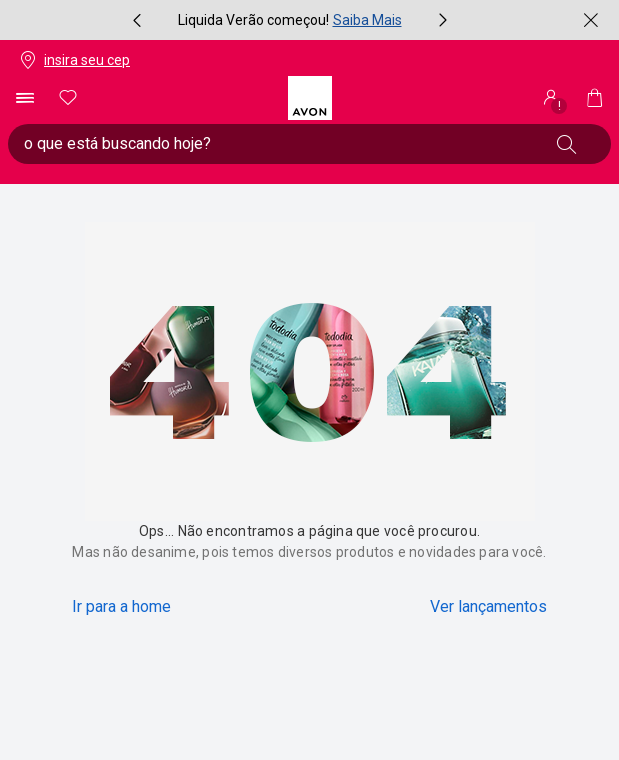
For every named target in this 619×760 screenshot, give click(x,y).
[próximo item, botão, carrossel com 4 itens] (443, 20)
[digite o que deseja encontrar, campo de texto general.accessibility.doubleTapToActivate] (277, 144)
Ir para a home (121, 606)
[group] (290, 20)
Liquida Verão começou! (253, 20)
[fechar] (591, 20)
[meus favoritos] (68, 98)
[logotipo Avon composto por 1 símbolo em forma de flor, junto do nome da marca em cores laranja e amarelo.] (310, 98)
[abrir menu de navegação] (24, 98)
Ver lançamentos (488, 606)
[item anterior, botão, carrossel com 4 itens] (137, 20)
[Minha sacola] (595, 98)
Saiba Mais (367, 20)
